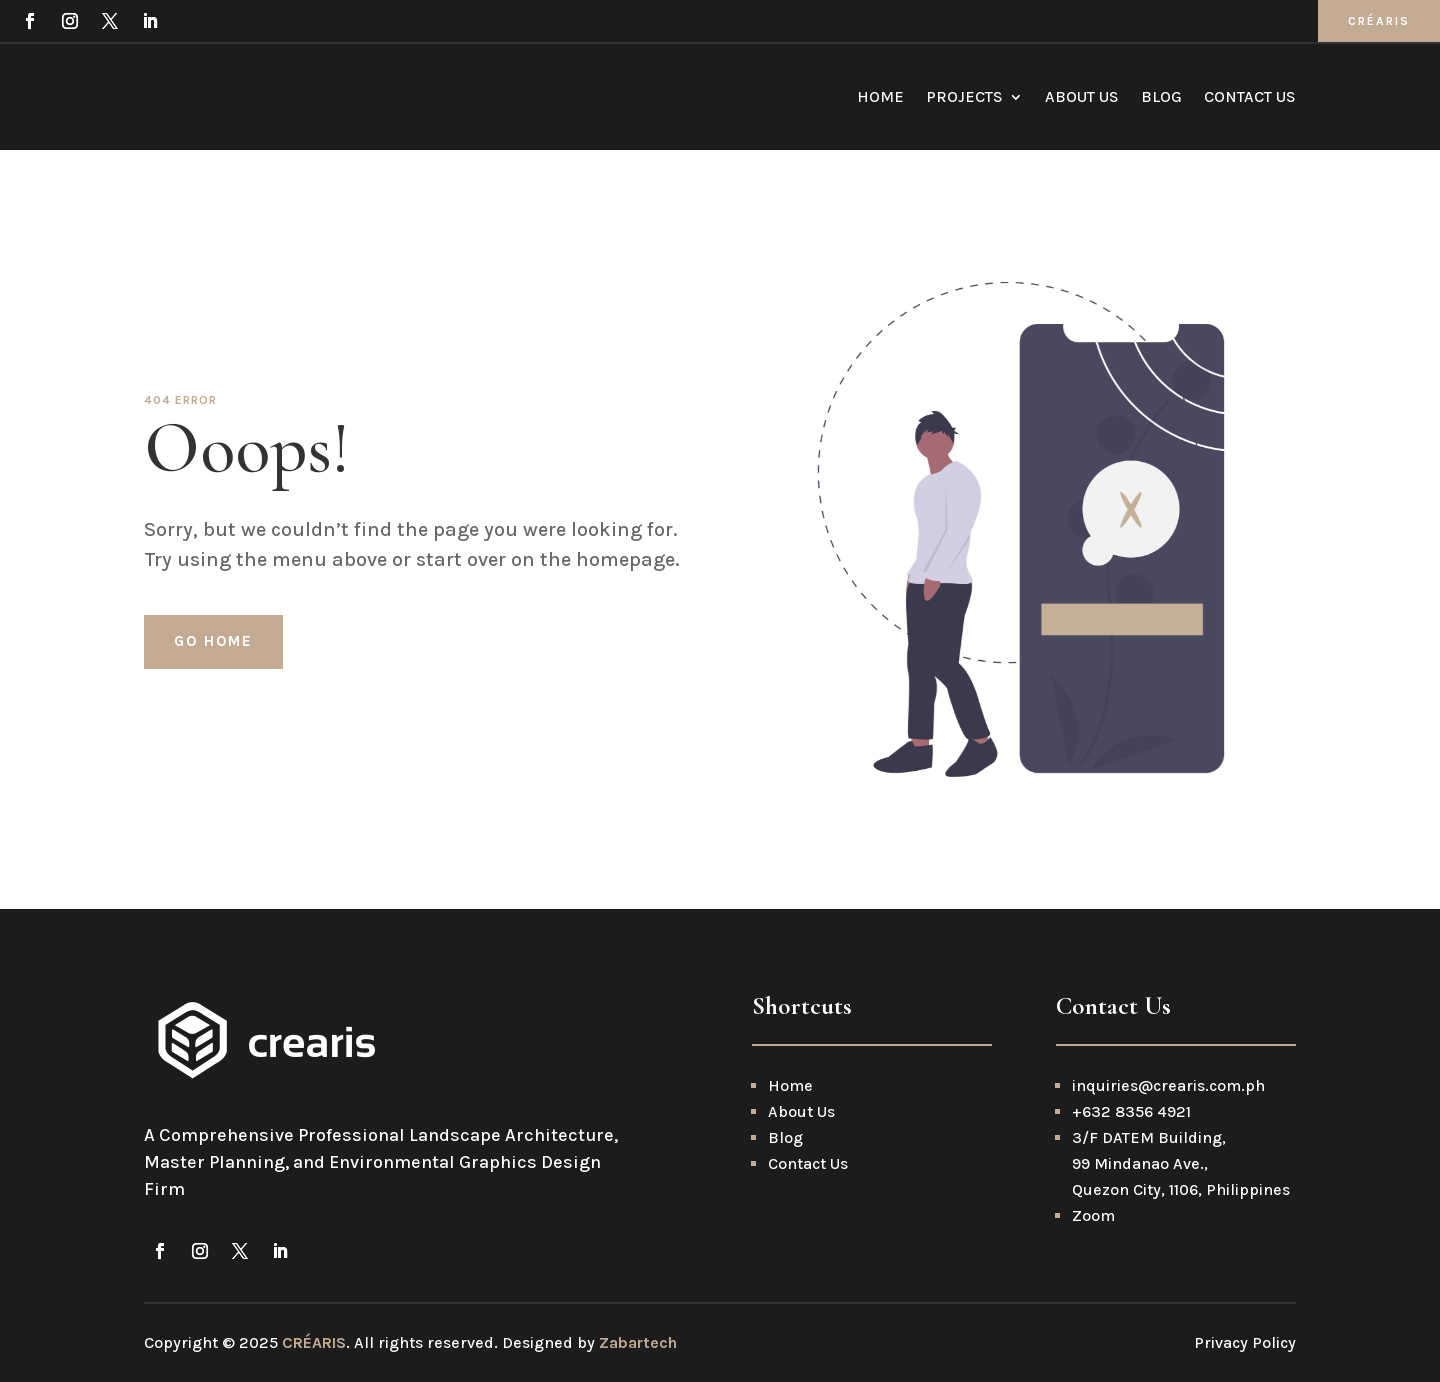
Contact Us (1250, 96)
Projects (964, 96)
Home (880, 96)
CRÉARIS (1379, 21)
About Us (1082, 96)
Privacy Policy (1245, 1342)
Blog (1161, 96)
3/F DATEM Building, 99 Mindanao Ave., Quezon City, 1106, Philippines (1181, 1163)
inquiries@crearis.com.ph (1170, 1085)
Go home (213, 641)
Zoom (1093, 1215)
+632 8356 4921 (1131, 1111)
